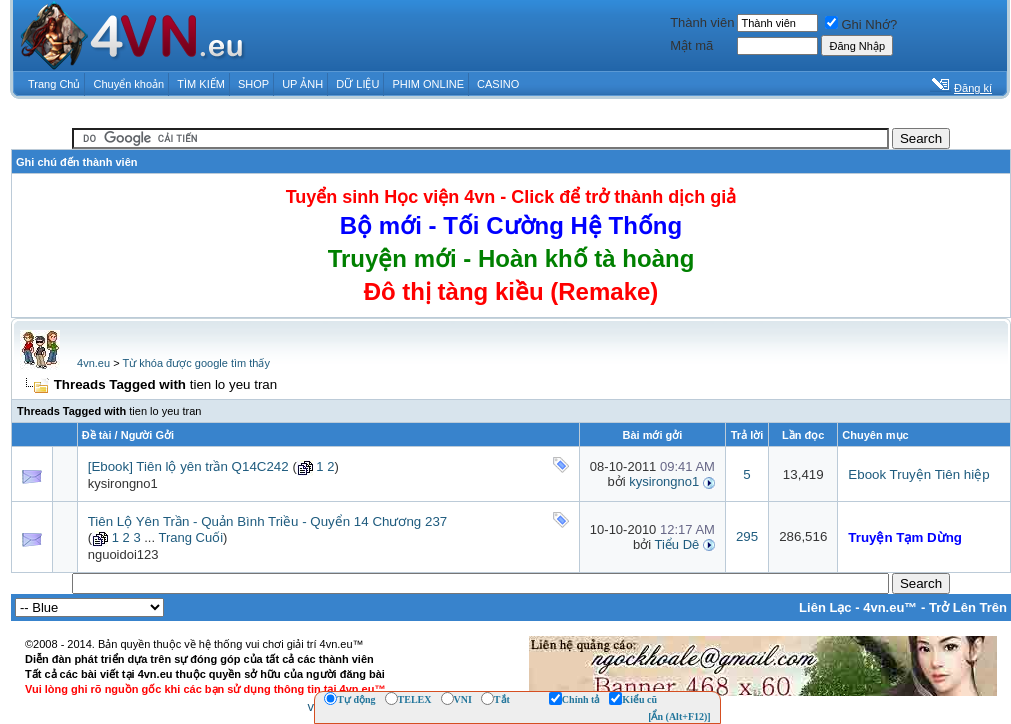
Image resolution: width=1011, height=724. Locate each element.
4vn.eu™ (890, 607)
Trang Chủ (54, 84)
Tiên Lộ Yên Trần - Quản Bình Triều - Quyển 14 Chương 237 (268, 521)
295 (747, 536)
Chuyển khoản (129, 84)
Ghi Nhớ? (861, 24)
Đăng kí (973, 88)
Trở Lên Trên (968, 607)
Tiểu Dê (676, 544)
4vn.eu (93, 363)
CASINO (498, 84)
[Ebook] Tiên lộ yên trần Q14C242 (188, 466)
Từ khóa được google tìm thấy (195, 363)
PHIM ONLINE (428, 84)
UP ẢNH (302, 84)
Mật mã (691, 45)
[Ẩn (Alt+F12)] (679, 716)
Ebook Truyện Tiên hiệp (918, 474)
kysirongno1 (123, 483)
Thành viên (702, 22)
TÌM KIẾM (201, 84)
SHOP (253, 84)
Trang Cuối (190, 537)
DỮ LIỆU (357, 84)
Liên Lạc (825, 607)
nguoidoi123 (123, 554)
